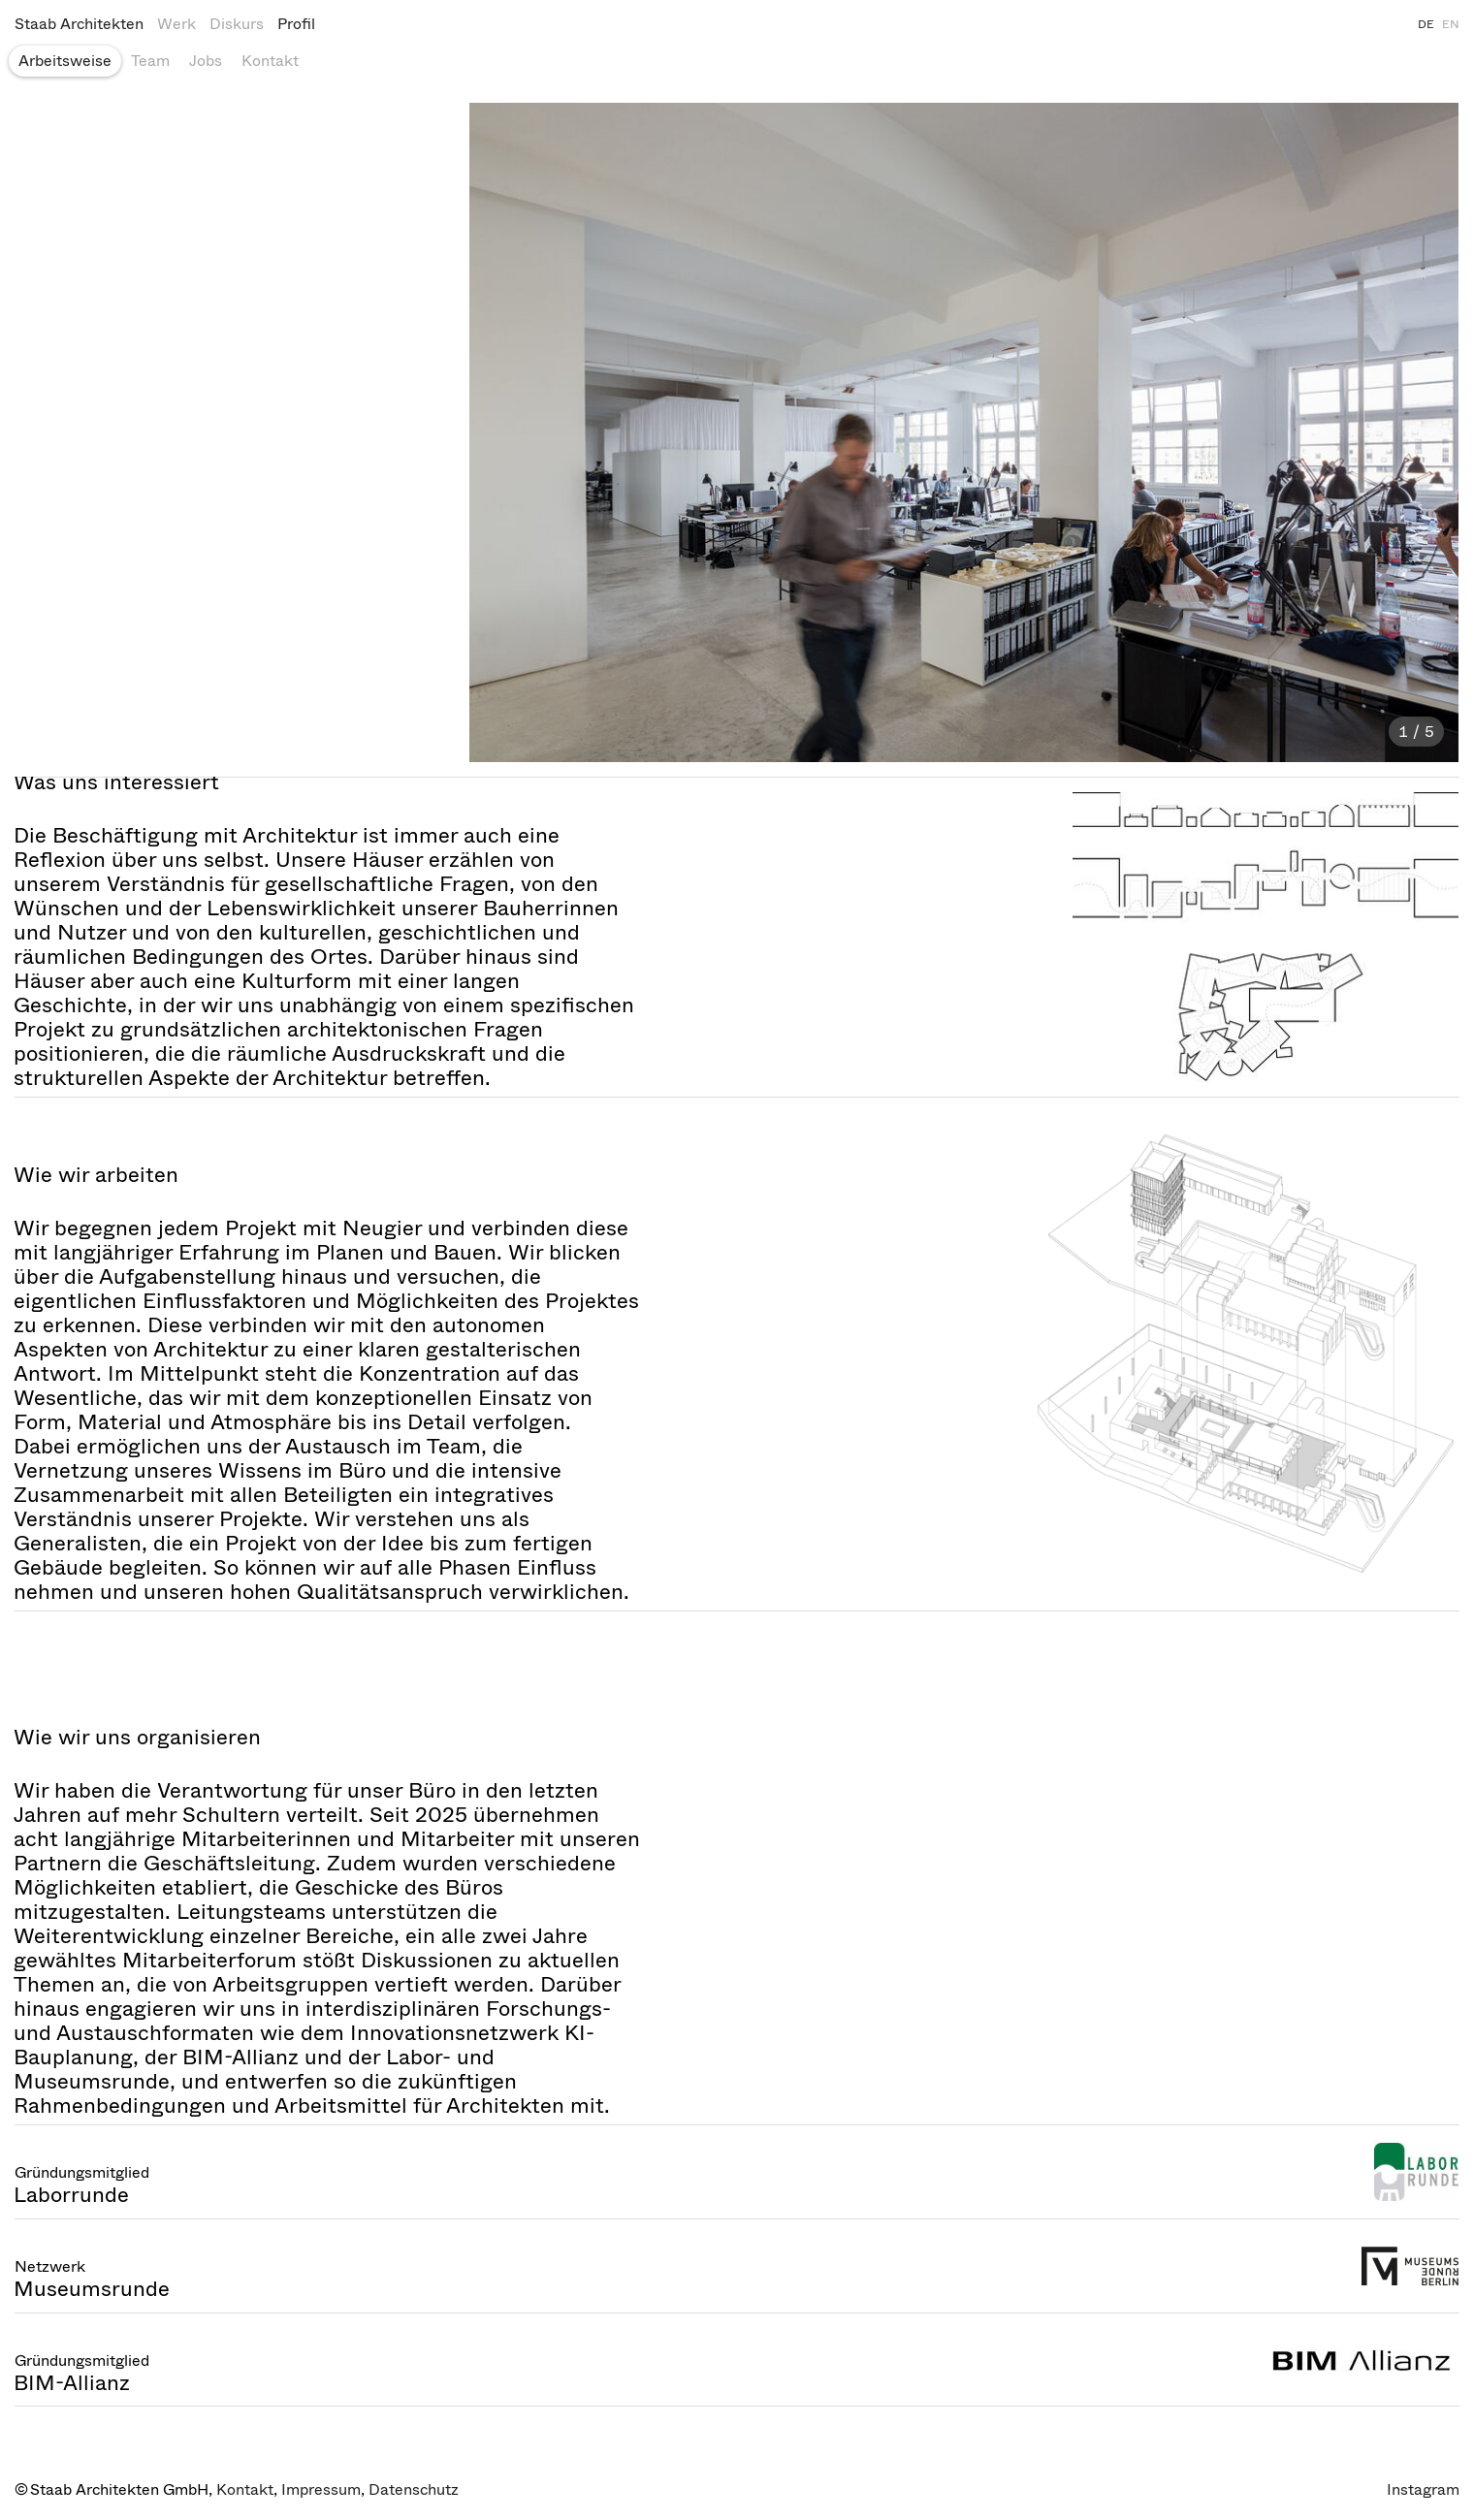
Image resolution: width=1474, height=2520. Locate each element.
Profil (296, 24)
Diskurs (236, 24)
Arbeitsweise (65, 60)
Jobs (205, 60)
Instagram (1423, 2489)
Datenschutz (413, 2489)
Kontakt (270, 60)
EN (1450, 24)
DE (1426, 24)
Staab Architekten (79, 24)
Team (150, 60)
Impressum (321, 2489)
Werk (176, 24)
